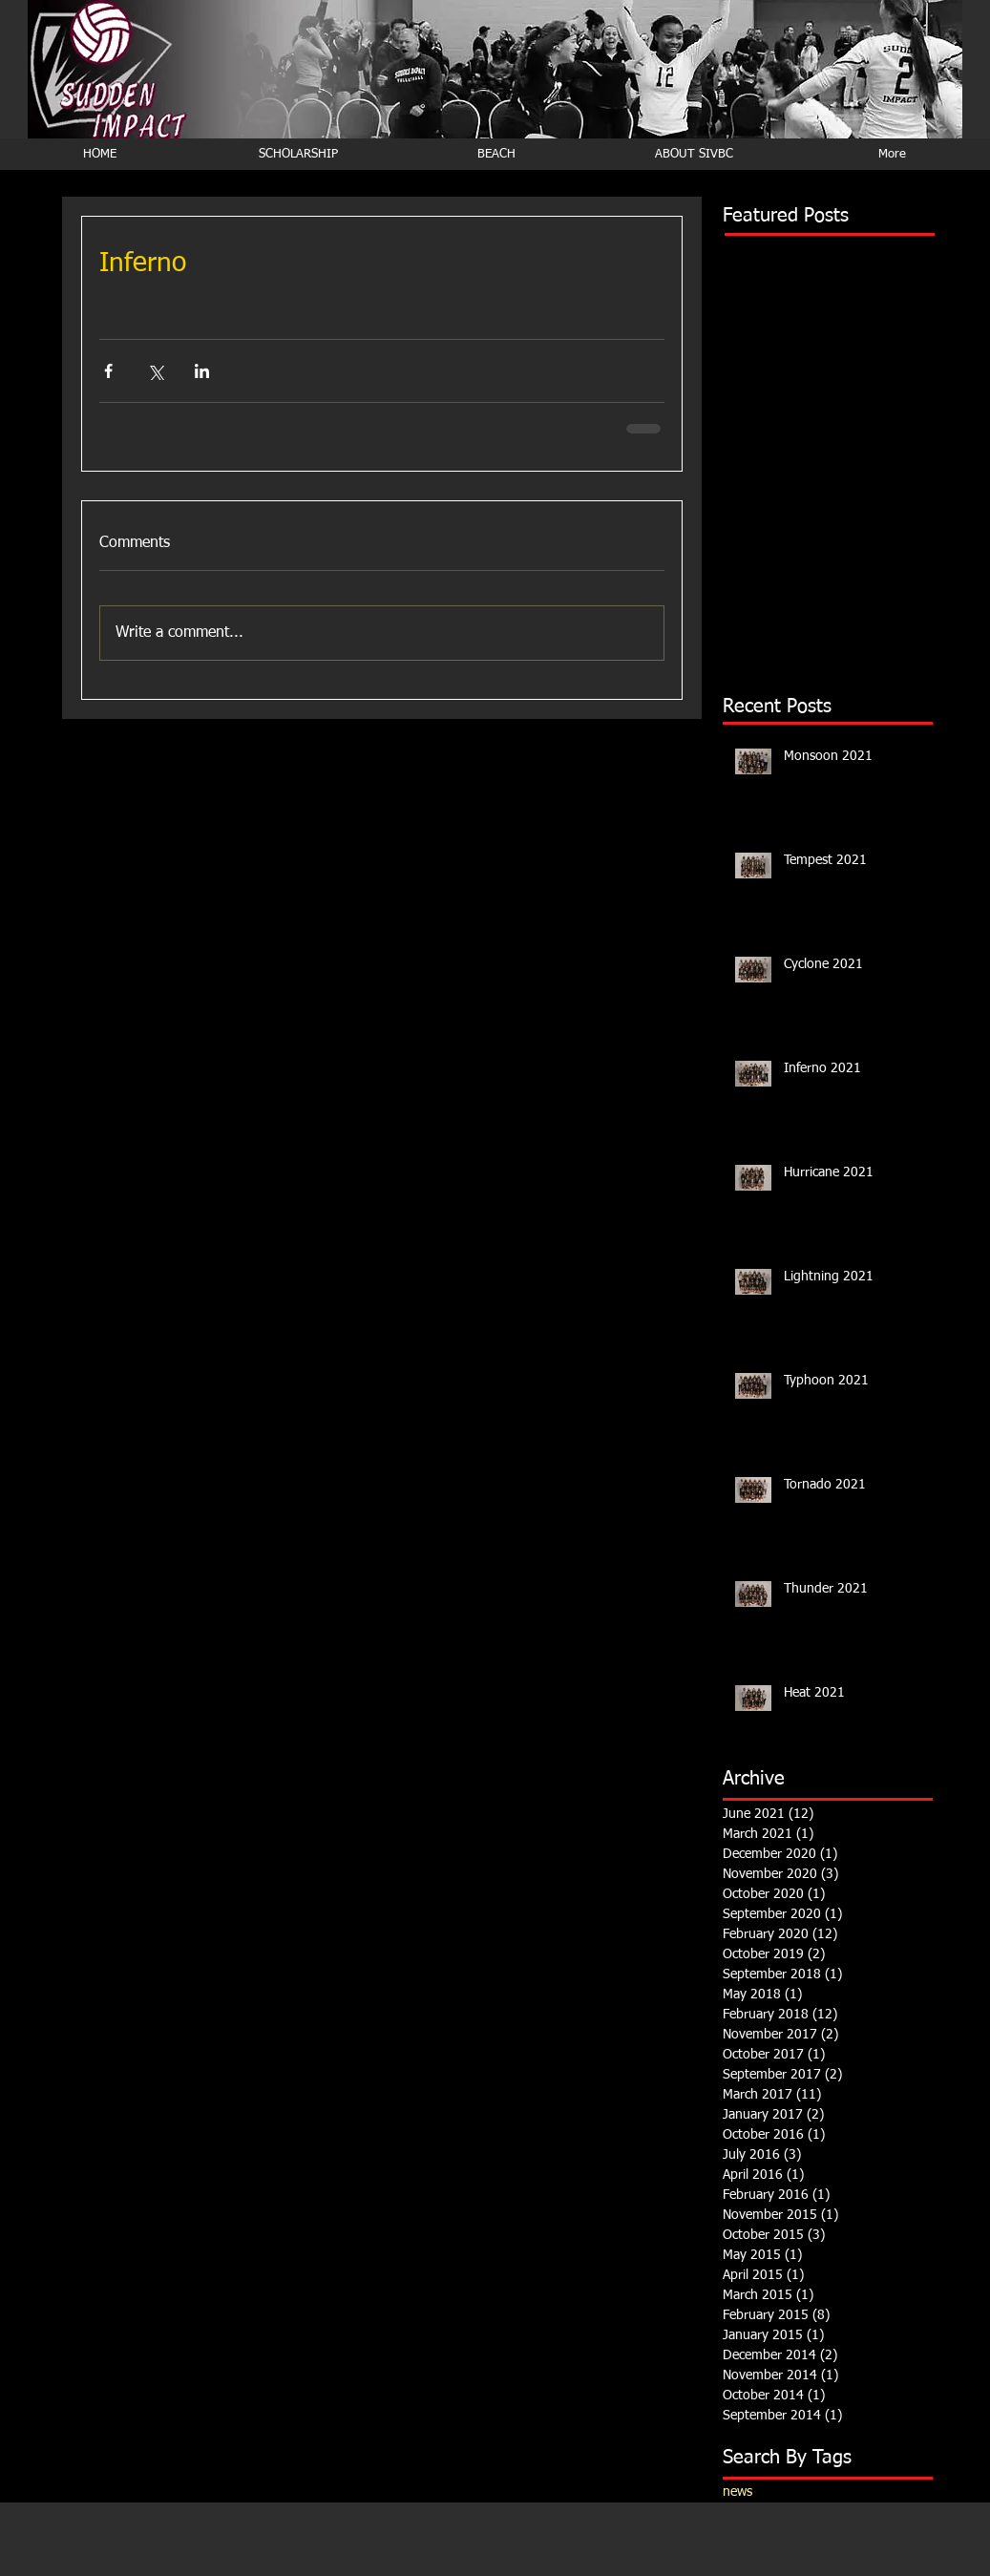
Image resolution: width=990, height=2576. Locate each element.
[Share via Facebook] (108, 371)
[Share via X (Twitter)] (155, 371)
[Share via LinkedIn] (202, 371)
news (737, 2492)
